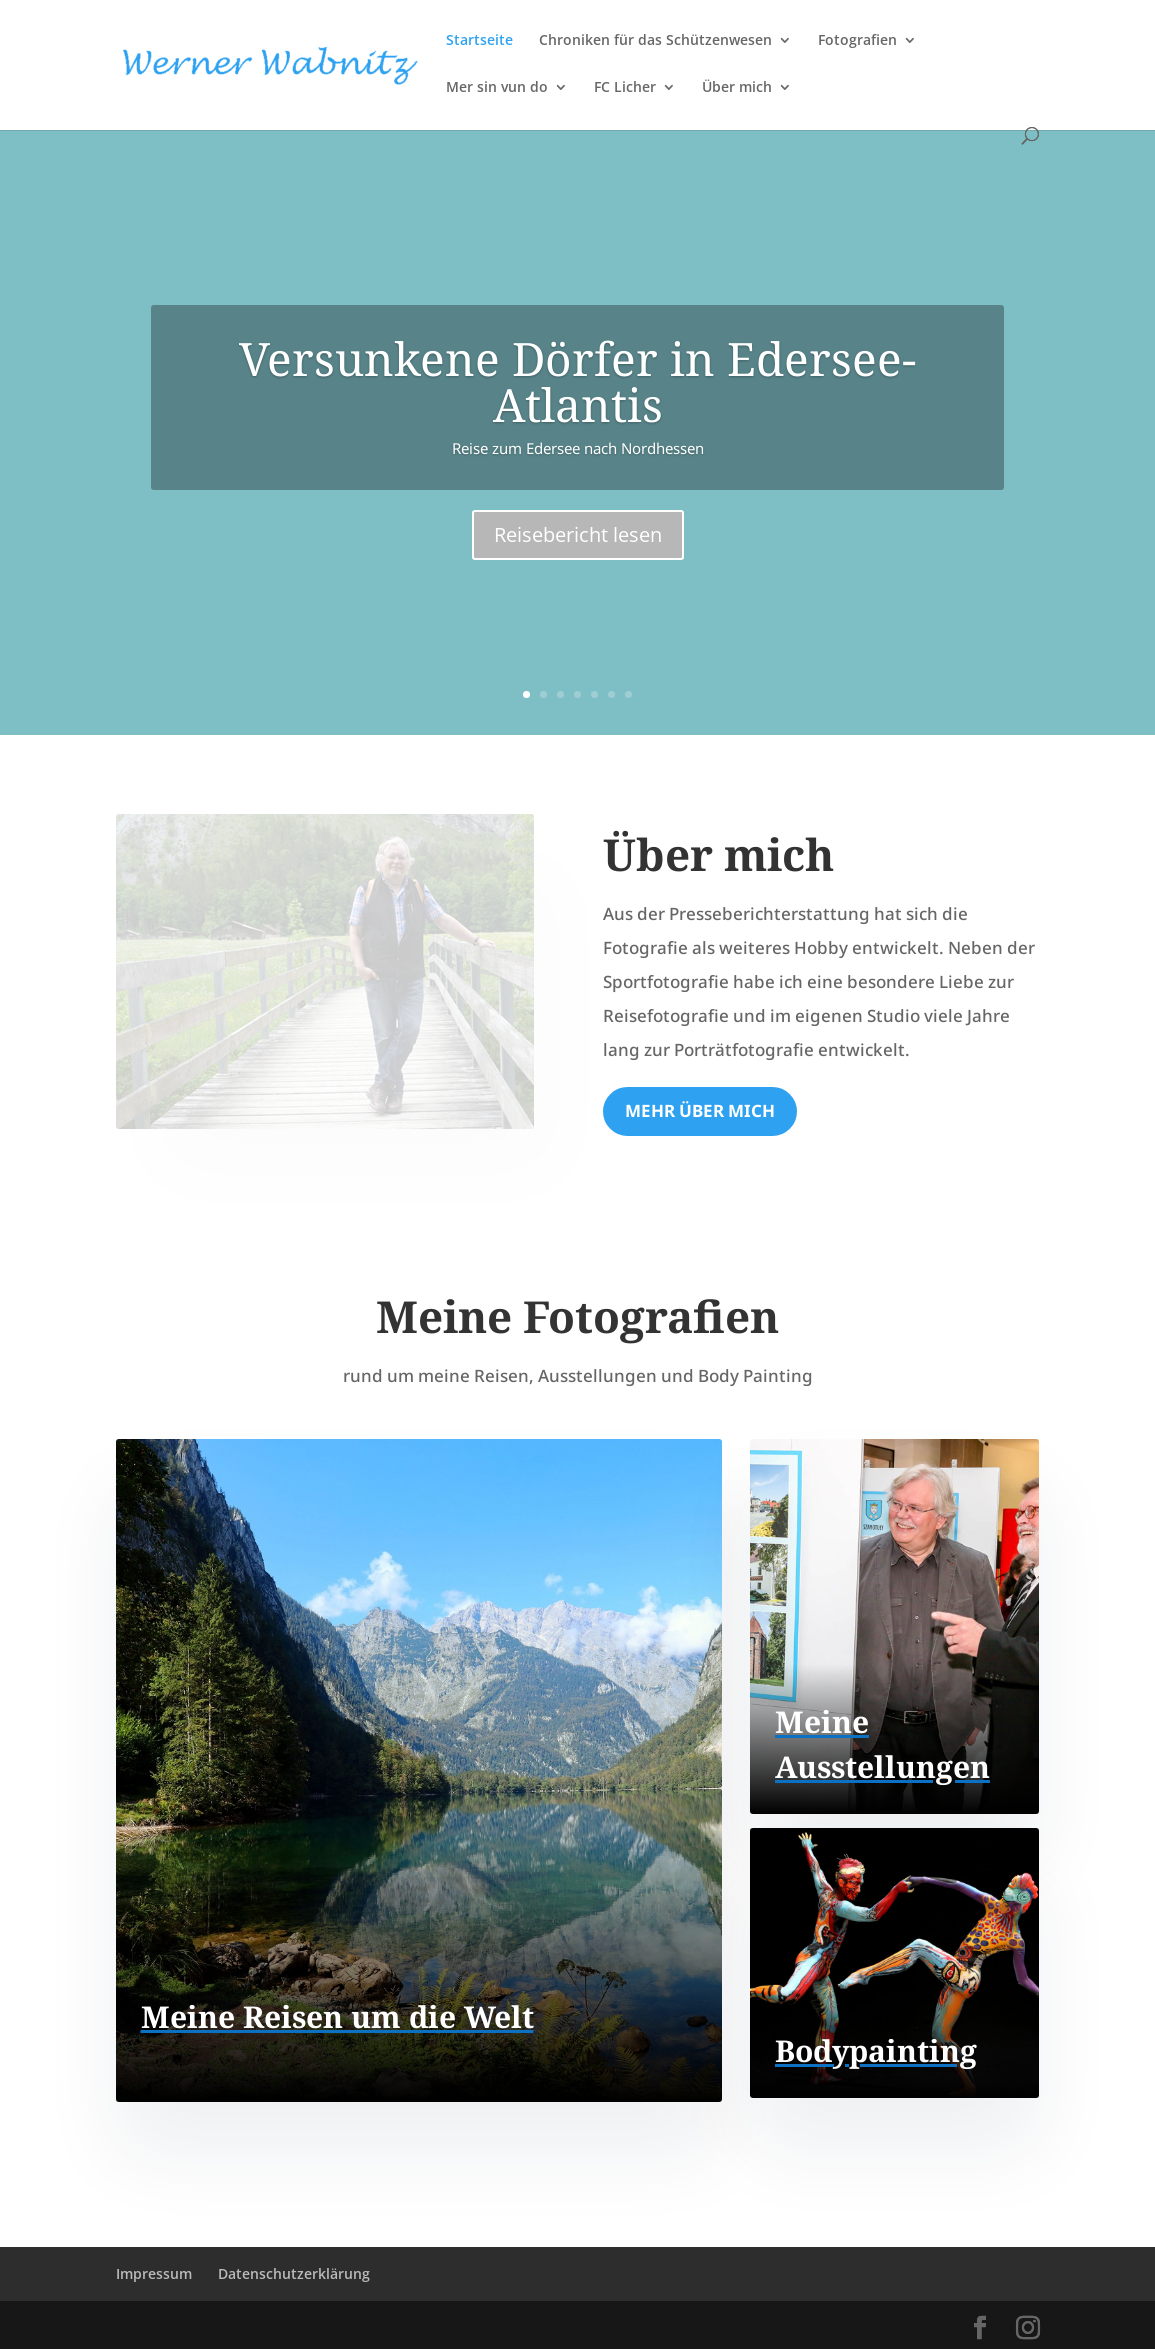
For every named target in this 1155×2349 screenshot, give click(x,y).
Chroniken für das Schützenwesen (655, 41)
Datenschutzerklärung (294, 2273)
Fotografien (857, 41)
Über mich (737, 88)
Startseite (479, 41)
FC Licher (625, 88)
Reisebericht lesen (578, 534)
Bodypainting (876, 2050)
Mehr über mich (700, 1110)
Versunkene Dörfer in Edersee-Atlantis (577, 381)
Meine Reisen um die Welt (337, 2016)
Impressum (154, 2273)
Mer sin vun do (497, 88)
